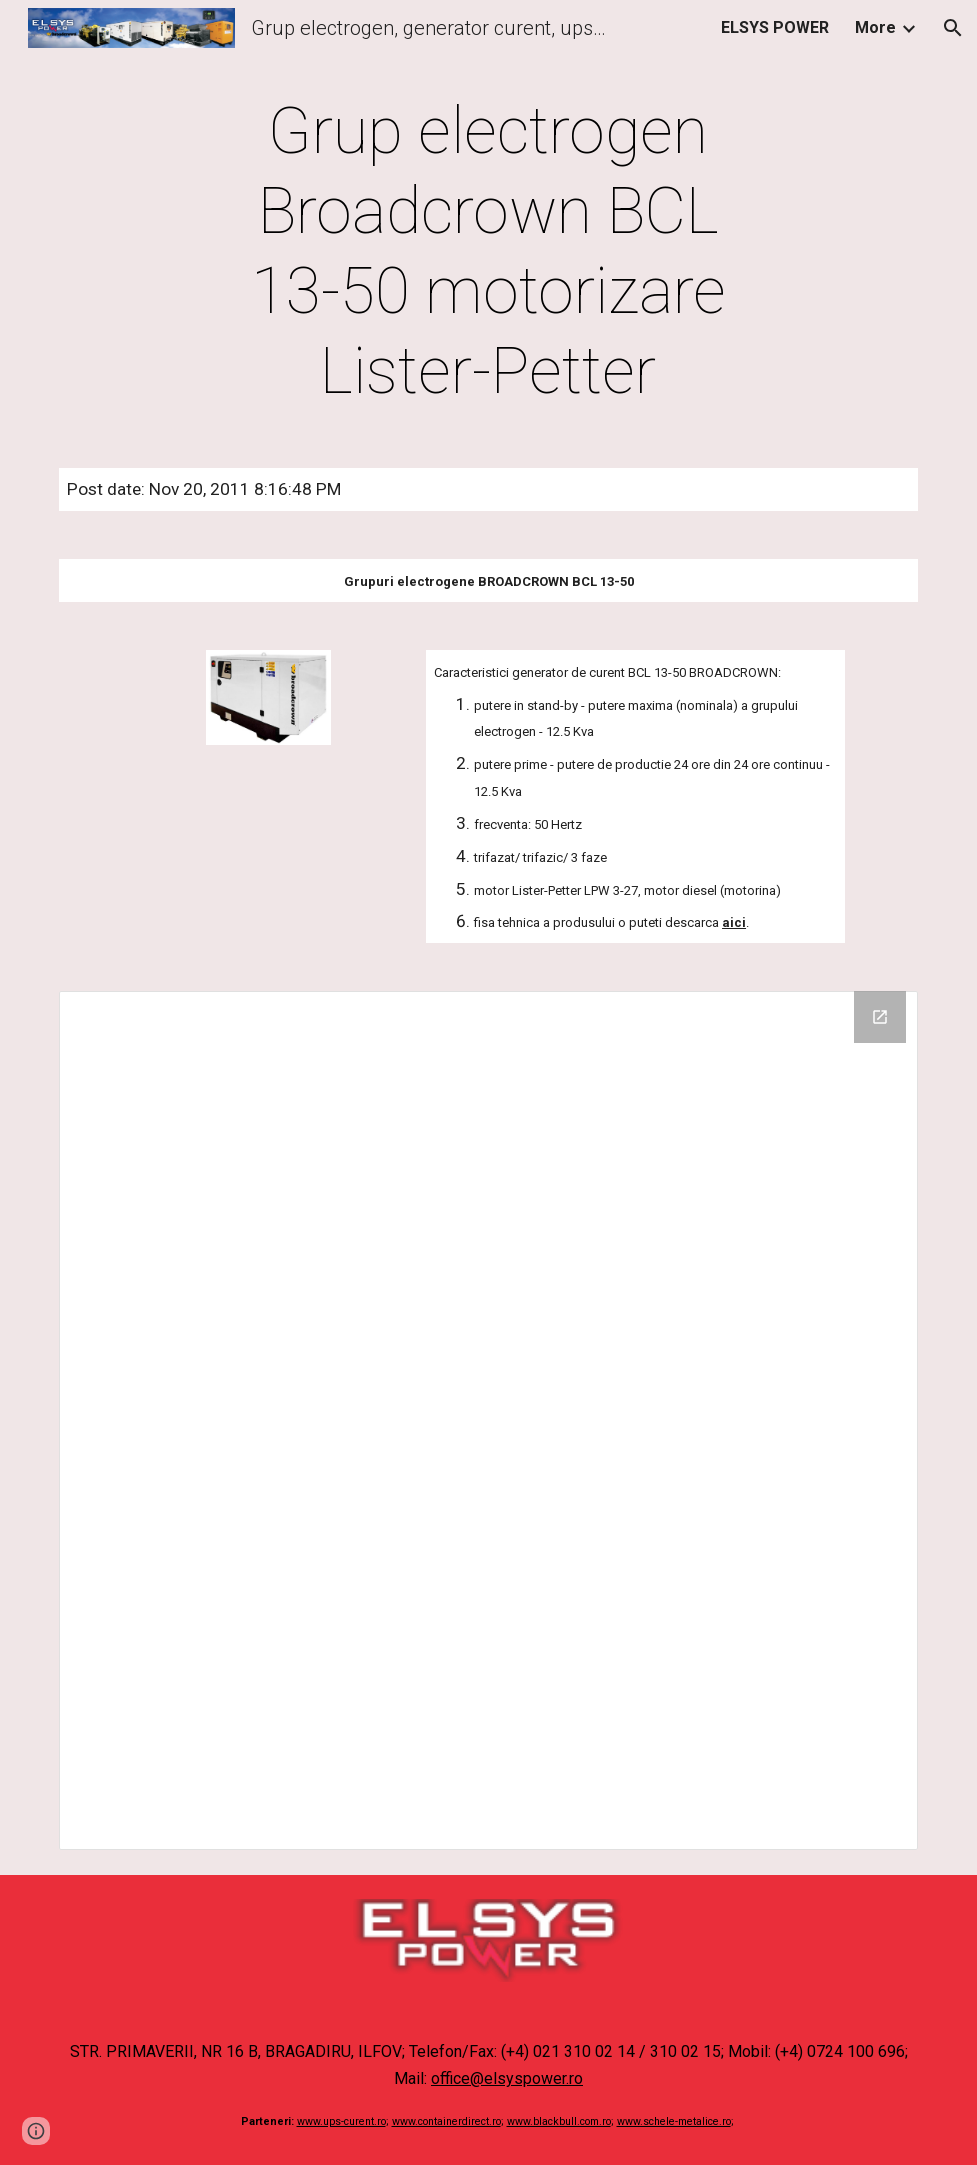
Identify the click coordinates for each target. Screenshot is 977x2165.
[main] (488, 252)
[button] (953, 28)
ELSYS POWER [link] (775, 27)
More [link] (875, 27)
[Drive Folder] (488, 1420)
